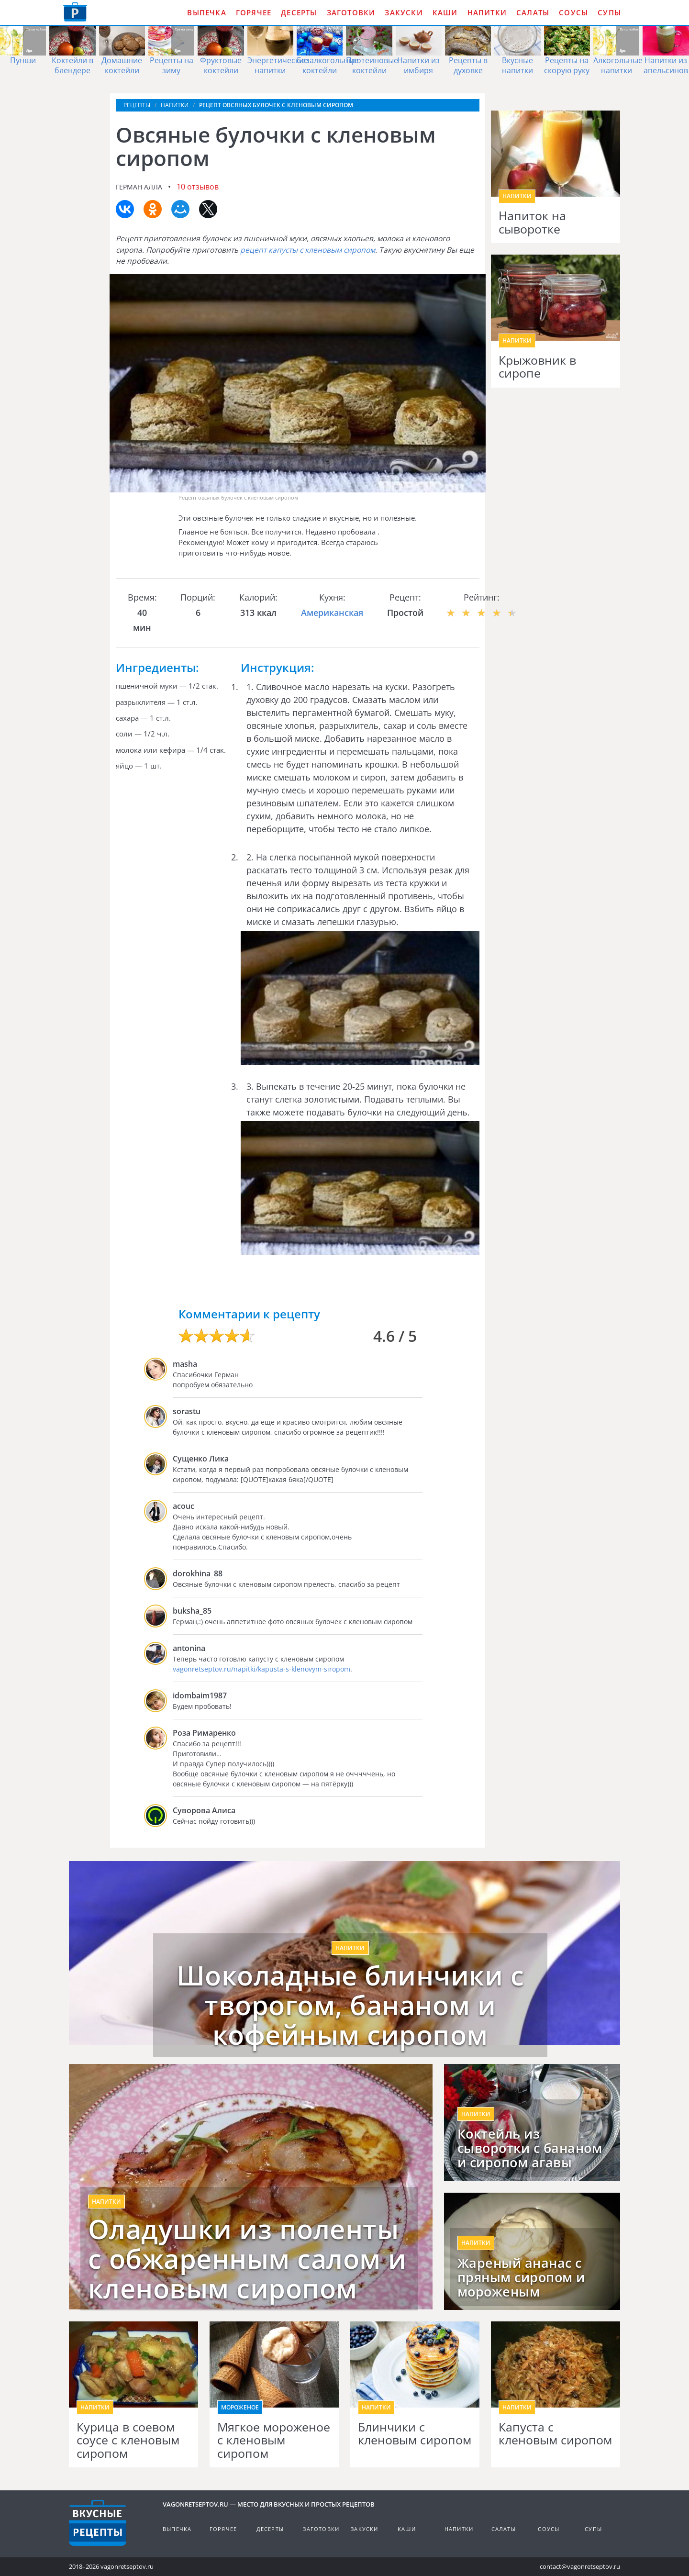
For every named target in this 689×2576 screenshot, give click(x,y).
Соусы (573, 12)
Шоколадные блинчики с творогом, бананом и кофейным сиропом (350, 2005)
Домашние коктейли (121, 65)
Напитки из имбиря (418, 65)
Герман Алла (139, 186)
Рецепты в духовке (468, 65)
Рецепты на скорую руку (566, 65)
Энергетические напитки (277, 65)
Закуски (403, 12)
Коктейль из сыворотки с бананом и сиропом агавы (529, 2148)
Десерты (299, 12)
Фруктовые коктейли (221, 65)
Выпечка (206, 12)
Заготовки (351, 12)
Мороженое (240, 2407)
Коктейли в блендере (72, 65)
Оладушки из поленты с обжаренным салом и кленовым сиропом (247, 2258)
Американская (332, 612)
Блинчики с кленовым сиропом (414, 2433)
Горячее (253, 12)
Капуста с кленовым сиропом (555, 2433)
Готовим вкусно (97, 2523)
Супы (609, 12)
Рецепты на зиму (171, 65)
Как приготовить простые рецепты (75, 12)
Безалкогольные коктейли (327, 65)
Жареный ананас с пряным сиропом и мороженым (521, 2277)
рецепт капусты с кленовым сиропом (307, 250)
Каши (445, 12)
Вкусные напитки (517, 65)
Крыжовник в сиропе (537, 367)
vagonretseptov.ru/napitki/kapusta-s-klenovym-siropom (261, 1668)
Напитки (487, 12)
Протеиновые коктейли (372, 65)
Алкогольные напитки (618, 65)
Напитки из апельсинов (666, 65)
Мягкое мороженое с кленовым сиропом (273, 2440)
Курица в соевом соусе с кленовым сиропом (128, 2440)
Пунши (23, 60)
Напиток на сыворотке (532, 222)
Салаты (532, 12)
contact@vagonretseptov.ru (580, 2566)
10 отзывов (198, 186)
